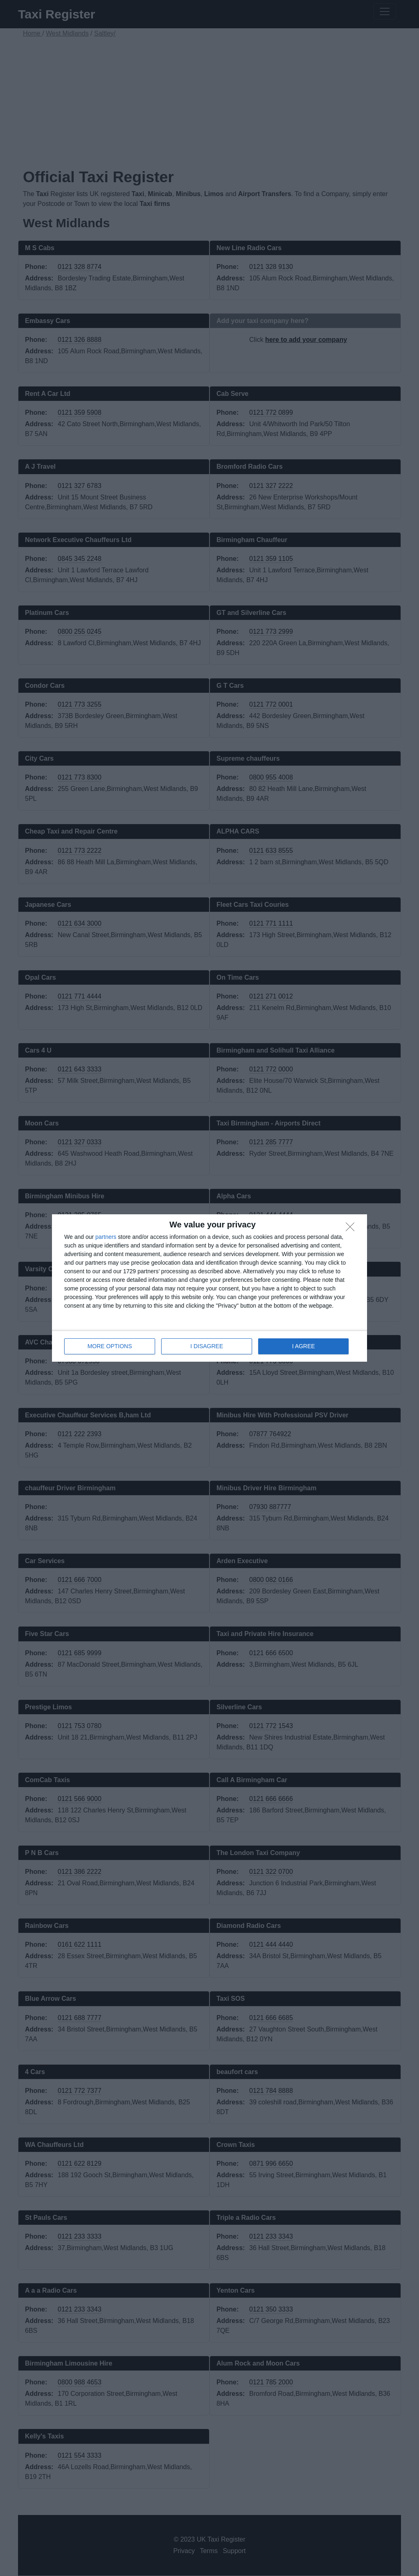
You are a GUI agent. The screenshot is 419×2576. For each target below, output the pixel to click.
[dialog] (209, 1288)
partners (105, 1237)
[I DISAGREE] (352, 1229)
